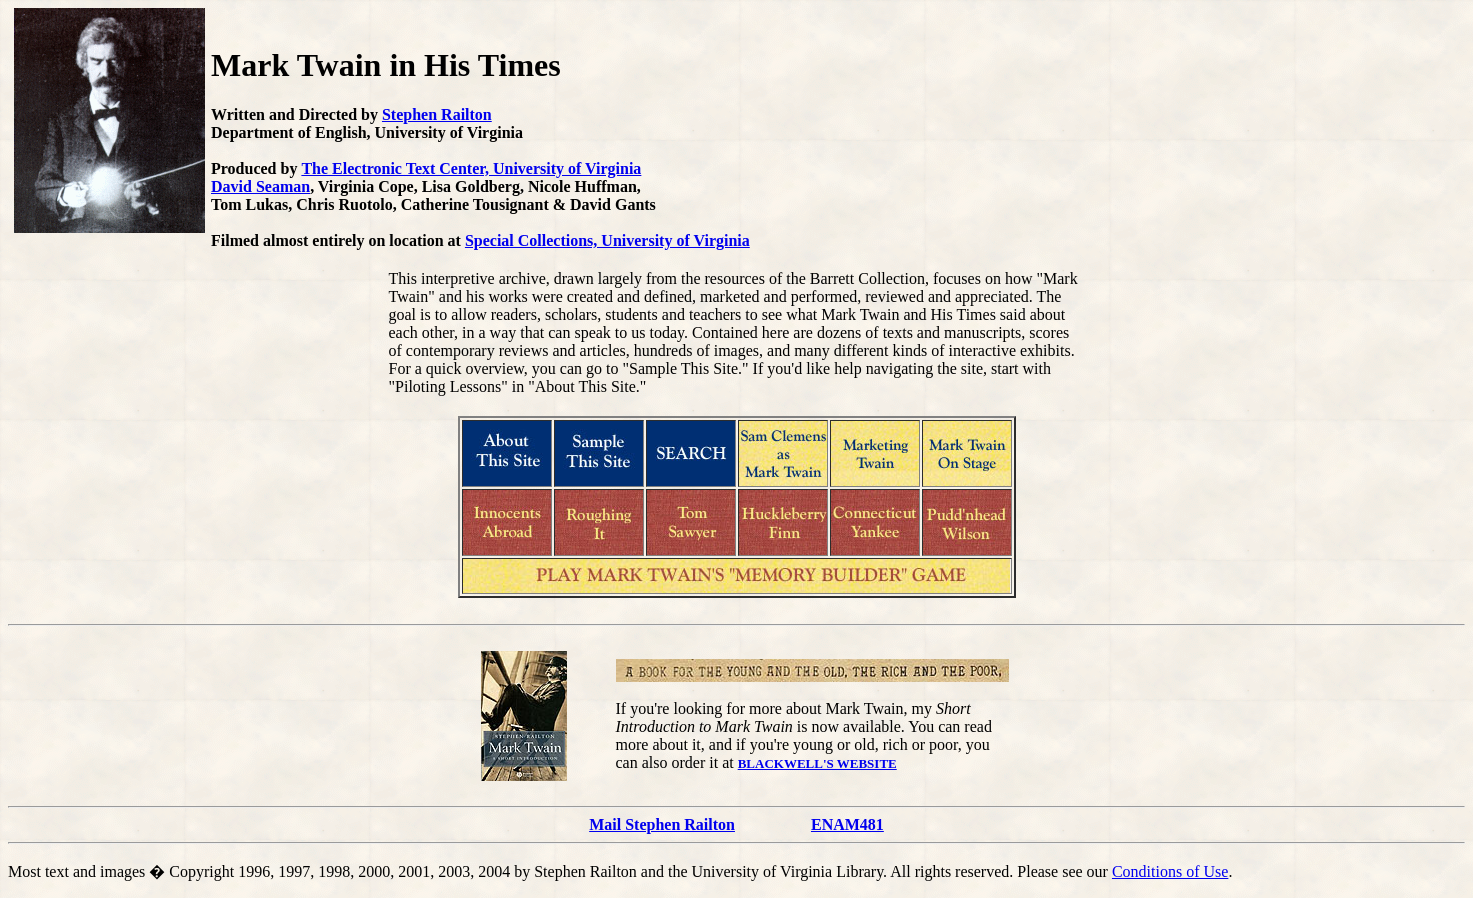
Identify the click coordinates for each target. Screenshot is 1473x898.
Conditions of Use (1170, 871)
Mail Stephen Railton (662, 824)
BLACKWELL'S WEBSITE (817, 763)
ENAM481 (847, 824)
